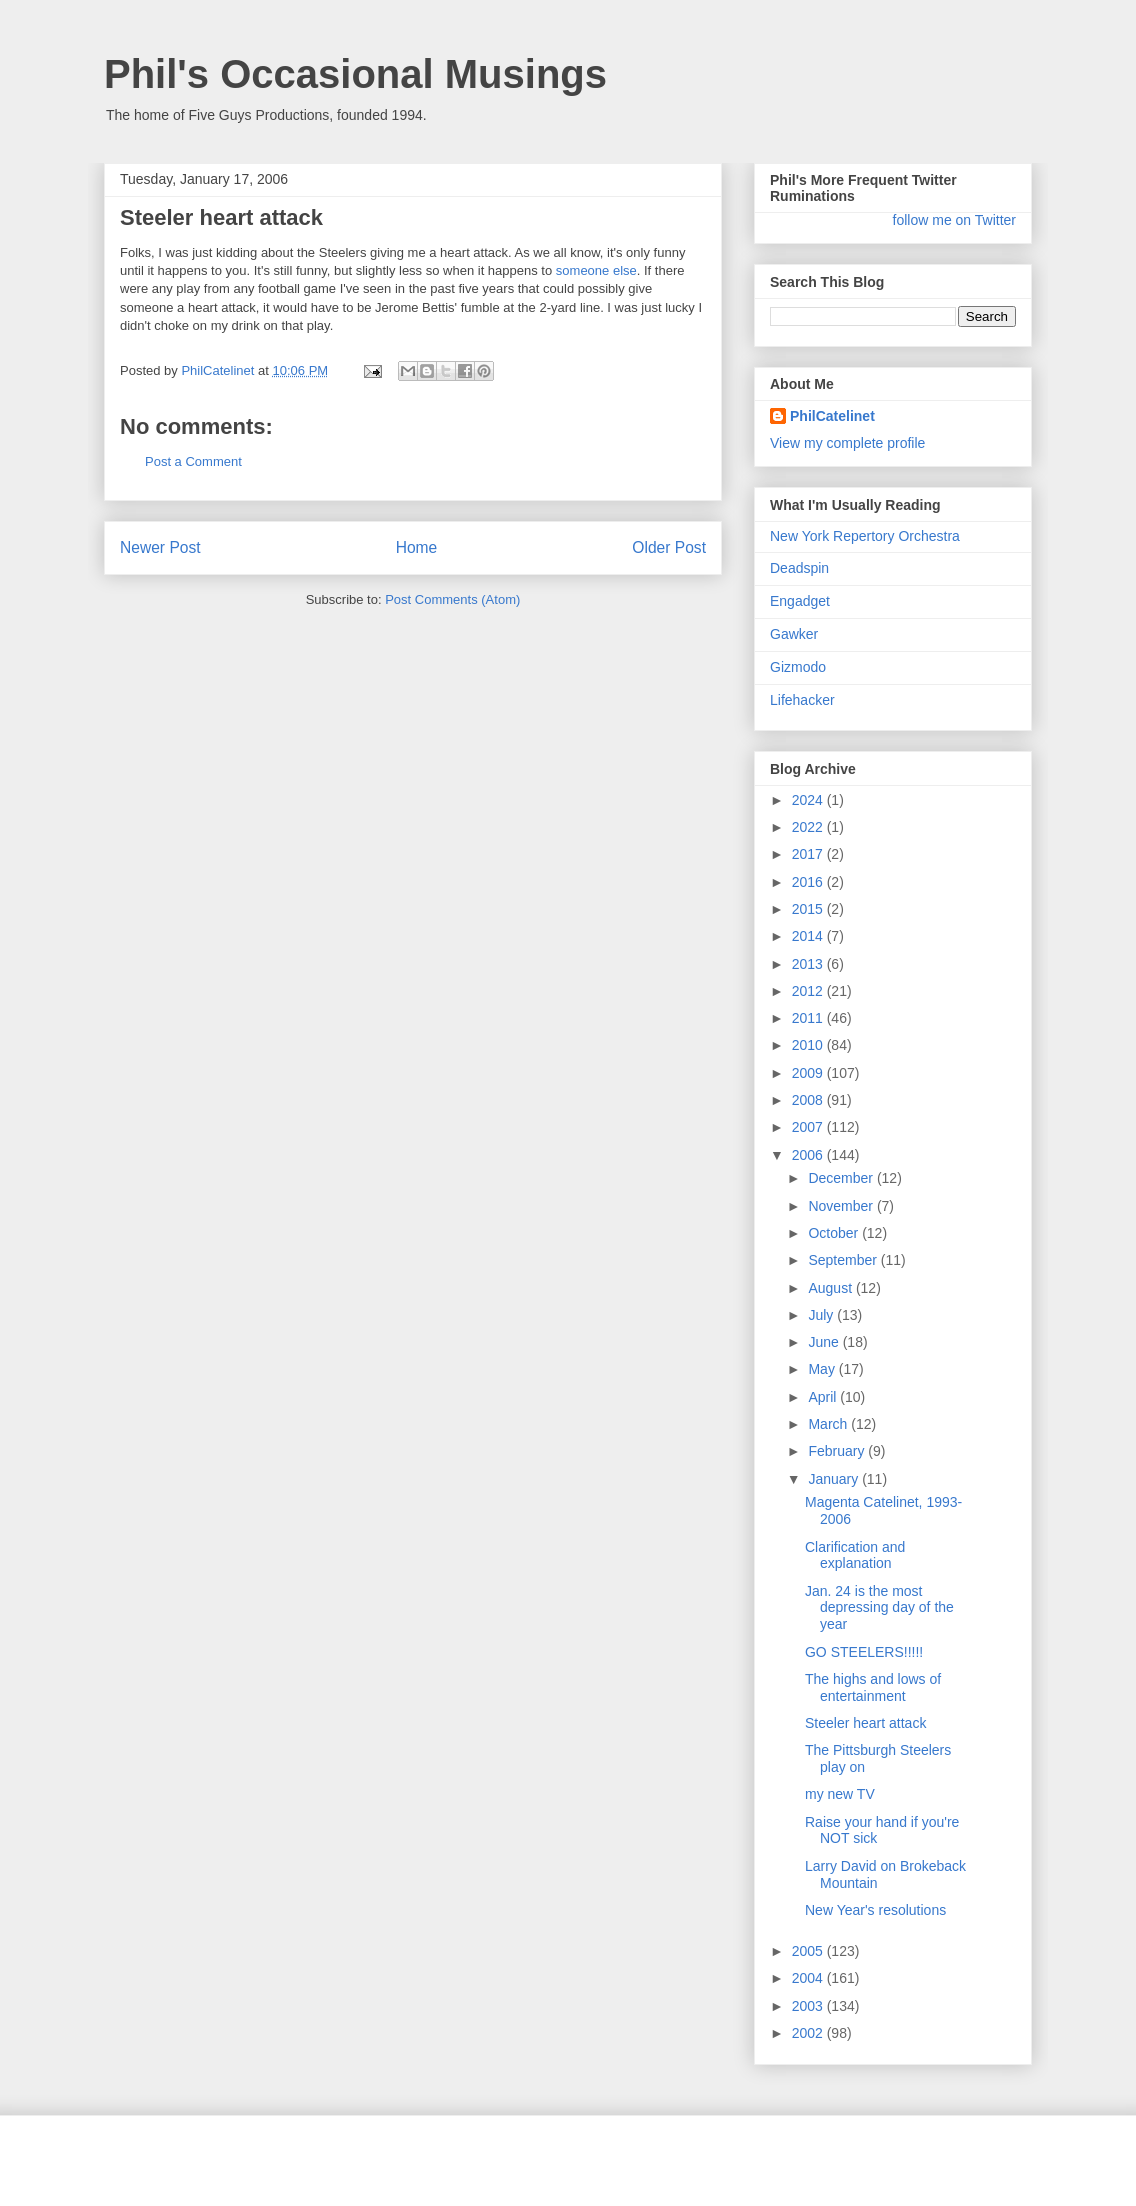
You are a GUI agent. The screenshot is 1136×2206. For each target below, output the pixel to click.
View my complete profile (847, 443)
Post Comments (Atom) (452, 599)
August (831, 1288)
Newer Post (160, 547)
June (825, 1342)
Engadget (800, 601)
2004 (809, 1978)
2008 (809, 1100)
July (822, 1315)
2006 (809, 1155)
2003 (809, 2006)
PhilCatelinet (832, 416)
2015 (809, 909)
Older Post (669, 547)
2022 (809, 827)
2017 (809, 854)
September (844, 1260)
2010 (809, 1045)
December (842, 1178)
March (829, 1424)
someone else (596, 270)
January (835, 1479)
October (835, 1233)
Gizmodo (798, 667)
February (838, 1451)
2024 (809, 800)
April (824, 1397)
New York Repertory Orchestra (865, 536)
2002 (809, 2033)
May (823, 1369)
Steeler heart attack (865, 1723)
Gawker (794, 634)
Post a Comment (193, 461)
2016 (809, 882)
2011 (809, 1018)
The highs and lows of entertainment (873, 1687)
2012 (809, 991)
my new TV (840, 1794)
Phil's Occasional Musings (355, 74)
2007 (809, 1127)
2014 (809, 936)
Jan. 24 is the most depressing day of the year (879, 1608)
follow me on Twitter (954, 220)
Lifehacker (802, 700)
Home (417, 547)
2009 (809, 1073)
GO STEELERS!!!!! (864, 1652)
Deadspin (799, 568)
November (842, 1206)
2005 (809, 1951)
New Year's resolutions (875, 1910)
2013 (809, 964)
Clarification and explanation (855, 1555)
